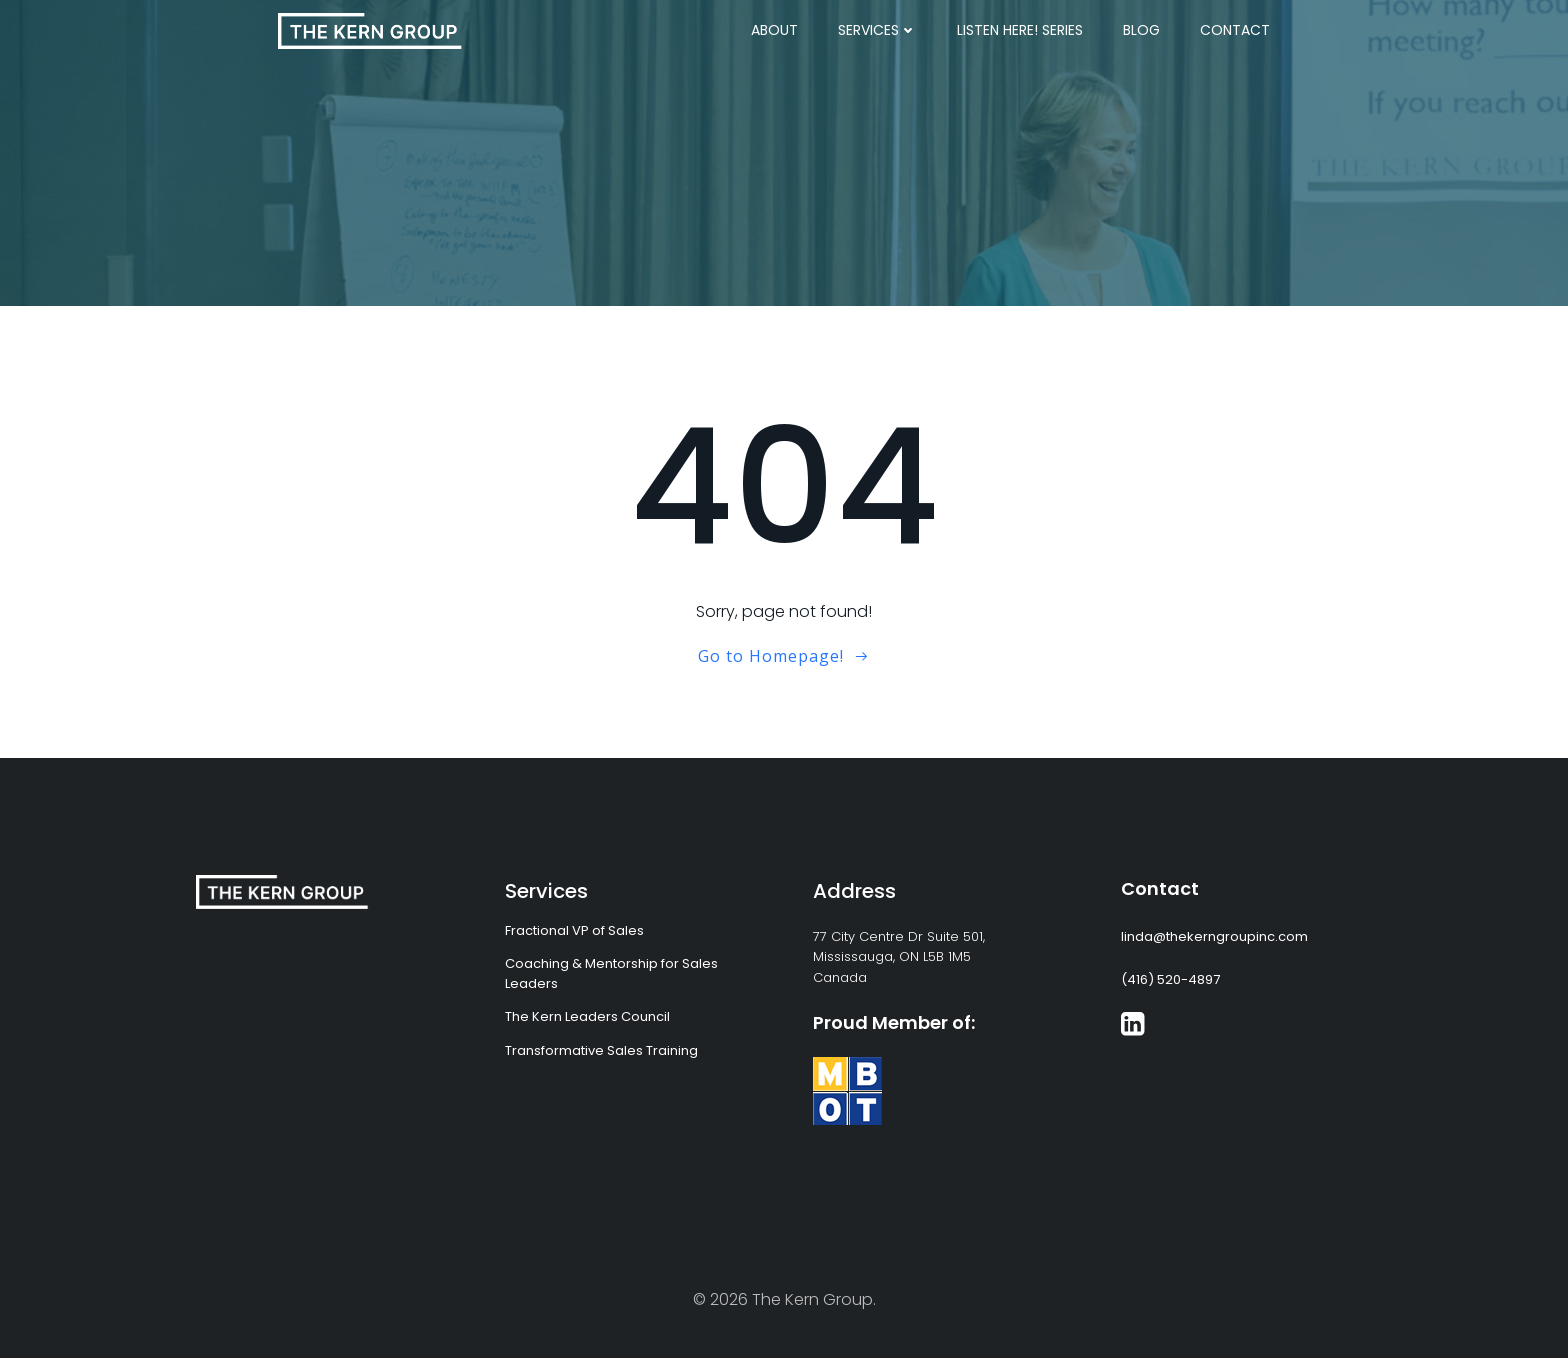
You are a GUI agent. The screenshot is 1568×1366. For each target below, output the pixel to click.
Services (877, 30)
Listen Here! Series (1020, 30)
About (774, 30)
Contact (1235, 30)
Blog (1141, 30)
